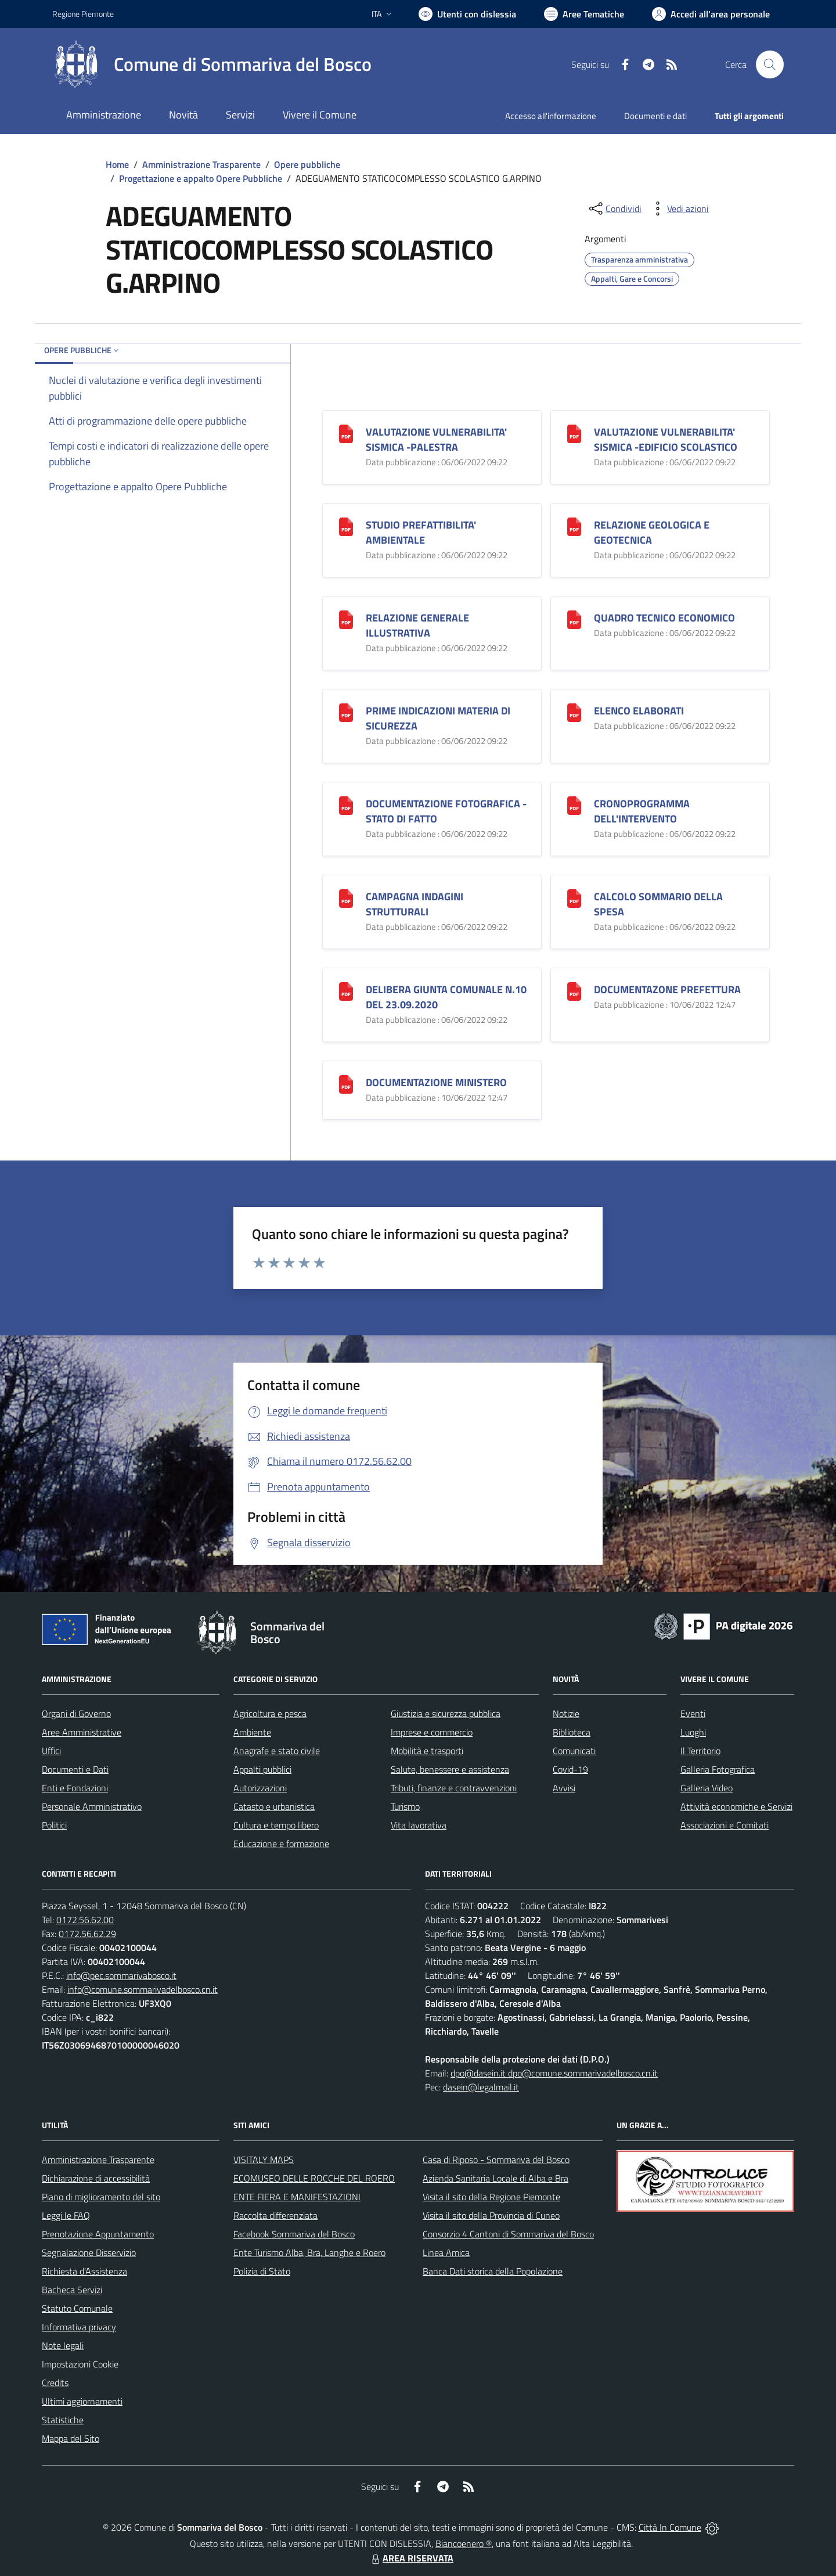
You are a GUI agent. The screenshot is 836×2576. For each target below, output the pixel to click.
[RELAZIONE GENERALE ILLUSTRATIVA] (346, 618)
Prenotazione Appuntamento (98, 2234)
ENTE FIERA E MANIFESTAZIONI (297, 2197)
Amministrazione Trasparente (201, 164)
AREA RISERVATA (411, 2558)
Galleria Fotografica (717, 1769)
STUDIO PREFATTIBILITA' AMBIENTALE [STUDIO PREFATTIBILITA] (421, 532)
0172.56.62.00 (85, 1920)
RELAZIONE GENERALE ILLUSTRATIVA (417, 625)
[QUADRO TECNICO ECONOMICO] (574, 618)
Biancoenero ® (463, 2543)
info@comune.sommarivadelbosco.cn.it (142, 1989)
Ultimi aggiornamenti (82, 2401)
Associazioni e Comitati (724, 1825)
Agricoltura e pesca (270, 1713)
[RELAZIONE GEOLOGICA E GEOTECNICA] (574, 525)
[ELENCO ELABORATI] (574, 711)
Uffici (51, 1751)
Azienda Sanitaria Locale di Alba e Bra (495, 2178)
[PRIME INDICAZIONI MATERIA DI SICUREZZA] (346, 711)
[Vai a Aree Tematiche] (584, 14)
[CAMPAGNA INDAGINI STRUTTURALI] (346, 897)
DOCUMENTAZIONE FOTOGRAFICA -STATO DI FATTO (446, 811)
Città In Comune (670, 2527)
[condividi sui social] (614, 208)
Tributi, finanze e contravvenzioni (454, 1788)
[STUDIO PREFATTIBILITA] (346, 525)
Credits (55, 2383)
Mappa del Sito (70, 2438)
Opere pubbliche (307, 164)
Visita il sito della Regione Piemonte (491, 2197)
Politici (54, 1825)
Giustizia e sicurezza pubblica (445, 1713)
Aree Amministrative (81, 1732)
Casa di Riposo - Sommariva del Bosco (496, 2160)
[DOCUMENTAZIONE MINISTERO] (346, 1083)
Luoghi (693, 1732)
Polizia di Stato (261, 2271)
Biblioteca (571, 1732)
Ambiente (252, 1732)
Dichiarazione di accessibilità (96, 2178)
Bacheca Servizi (72, 2290)
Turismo (405, 1806)
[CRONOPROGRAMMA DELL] (574, 804)
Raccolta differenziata (275, 2215)
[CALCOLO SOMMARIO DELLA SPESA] (574, 897)
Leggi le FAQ (66, 2215)
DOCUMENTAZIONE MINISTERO (436, 1082)
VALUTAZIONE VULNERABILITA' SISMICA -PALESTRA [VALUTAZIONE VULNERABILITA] (436, 439)
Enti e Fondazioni (75, 1788)
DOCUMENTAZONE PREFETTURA (667, 989)
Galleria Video (706, 1788)
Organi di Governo (76, 1713)
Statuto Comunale (77, 2308)
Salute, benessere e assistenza (450, 1769)
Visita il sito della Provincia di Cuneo (491, 2215)
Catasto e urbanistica (274, 1806)
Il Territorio (700, 1751)
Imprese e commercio (432, 1732)
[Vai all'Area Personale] (711, 14)
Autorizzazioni (260, 1788)
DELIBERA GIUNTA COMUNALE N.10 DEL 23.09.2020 (446, 997)
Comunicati (574, 1751)
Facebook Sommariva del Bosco (294, 2234)
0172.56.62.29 (87, 1934)
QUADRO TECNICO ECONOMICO (664, 618)
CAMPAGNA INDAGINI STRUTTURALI (414, 904)
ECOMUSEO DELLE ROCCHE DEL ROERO (314, 2178)
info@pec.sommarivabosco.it (121, 1975)
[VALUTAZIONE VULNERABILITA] (346, 432)
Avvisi (564, 1788)
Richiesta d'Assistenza (84, 2271)
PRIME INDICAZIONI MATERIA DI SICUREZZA (438, 718)
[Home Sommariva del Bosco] (212, 64)
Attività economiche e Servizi (736, 1806)
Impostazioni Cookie (80, 2364)
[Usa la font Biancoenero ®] (467, 14)
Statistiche (63, 2420)
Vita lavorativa (418, 1825)
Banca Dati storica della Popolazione (493, 2271)
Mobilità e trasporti (427, 1751)
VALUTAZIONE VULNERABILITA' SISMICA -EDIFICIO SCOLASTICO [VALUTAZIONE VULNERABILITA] (665, 439)
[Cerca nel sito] (770, 64)
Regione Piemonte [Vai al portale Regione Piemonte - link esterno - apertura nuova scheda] (83, 14)
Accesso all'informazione (550, 116)
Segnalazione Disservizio (89, 2252)
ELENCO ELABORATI (639, 710)
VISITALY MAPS (263, 2160)
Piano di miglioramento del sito (101, 2197)
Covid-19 (570, 1769)
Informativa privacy (79, 2327)
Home (117, 164)
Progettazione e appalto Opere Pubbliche (200, 178)
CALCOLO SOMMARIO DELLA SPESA (658, 904)
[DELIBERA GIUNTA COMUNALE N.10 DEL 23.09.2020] (346, 990)
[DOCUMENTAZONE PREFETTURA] (574, 990)
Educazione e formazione (281, 1844)
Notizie (566, 1713)
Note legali (63, 2345)
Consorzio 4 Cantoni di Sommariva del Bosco (508, 2234)
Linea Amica (446, 2252)
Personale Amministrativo (92, 1806)
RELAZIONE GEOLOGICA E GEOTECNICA (651, 532)
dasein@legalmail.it (481, 2087)
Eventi (692, 1713)
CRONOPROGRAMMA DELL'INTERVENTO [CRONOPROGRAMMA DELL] (642, 811)
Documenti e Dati (75, 1769)
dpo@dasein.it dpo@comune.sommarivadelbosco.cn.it (554, 2073)
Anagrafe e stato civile (276, 1751)
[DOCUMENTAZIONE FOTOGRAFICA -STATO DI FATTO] (346, 804)
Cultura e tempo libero (276, 1825)
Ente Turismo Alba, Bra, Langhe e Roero (309, 2252)
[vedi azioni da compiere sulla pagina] (678, 208)
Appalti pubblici (262, 1769)
